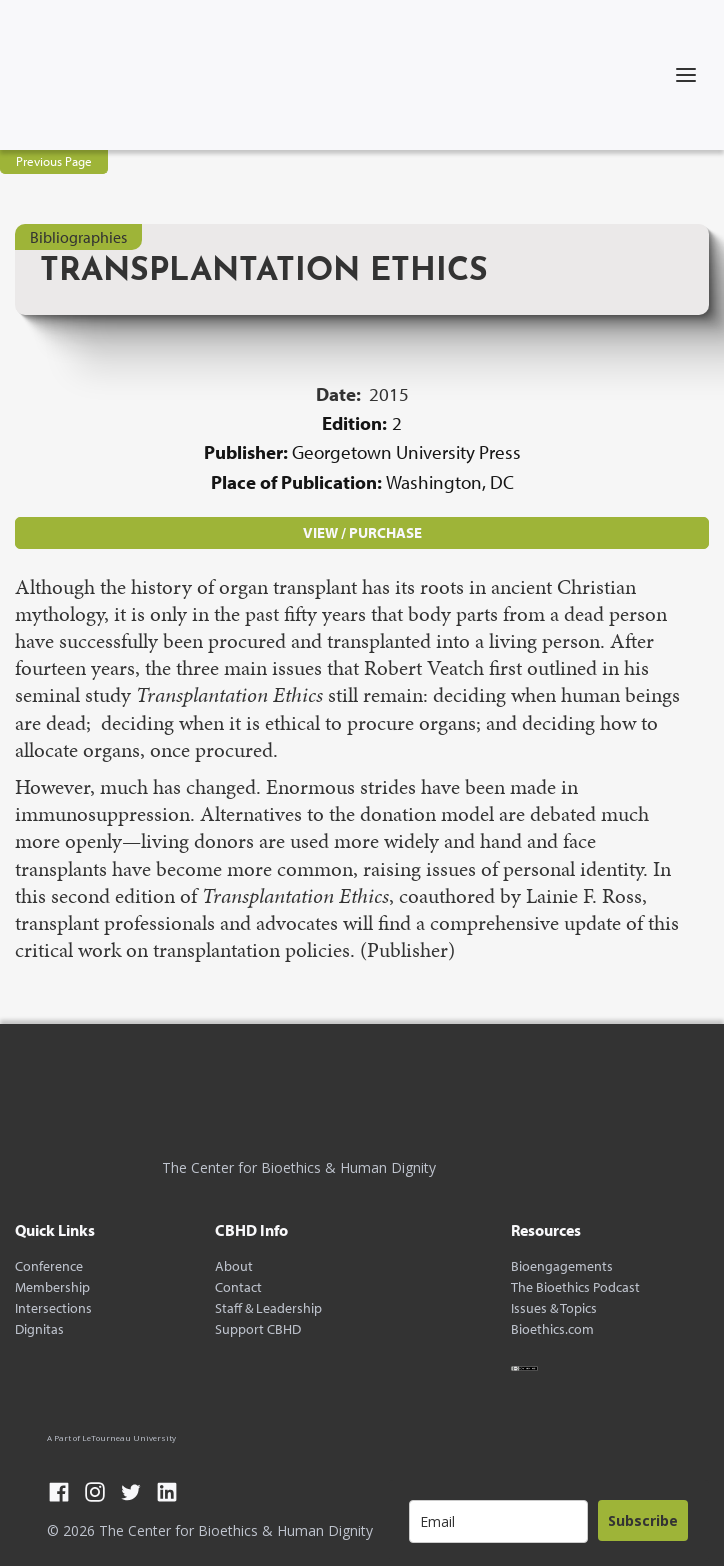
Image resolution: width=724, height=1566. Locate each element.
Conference (49, 1266)
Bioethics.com (552, 1329)
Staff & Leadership (268, 1308)
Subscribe (643, 1520)
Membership (52, 1287)
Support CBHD (258, 1329)
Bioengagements (562, 1266)
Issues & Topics (554, 1308)
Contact (238, 1287)
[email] (498, 1521)
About (234, 1266)
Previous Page (54, 161)
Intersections (53, 1308)
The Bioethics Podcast (575, 1287)
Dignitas (39, 1329)
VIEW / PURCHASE (362, 532)
